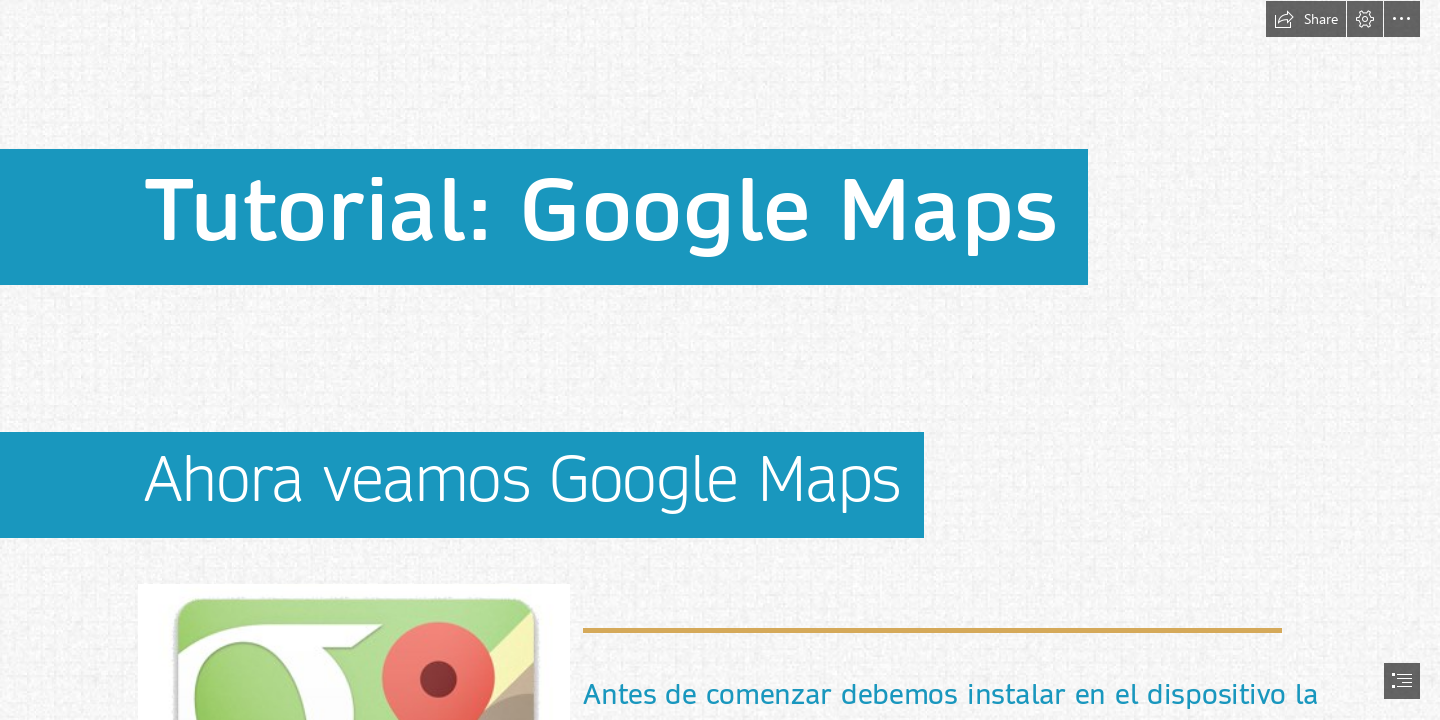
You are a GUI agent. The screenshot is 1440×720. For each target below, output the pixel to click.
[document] (720, 360)
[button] (1306, 19)
